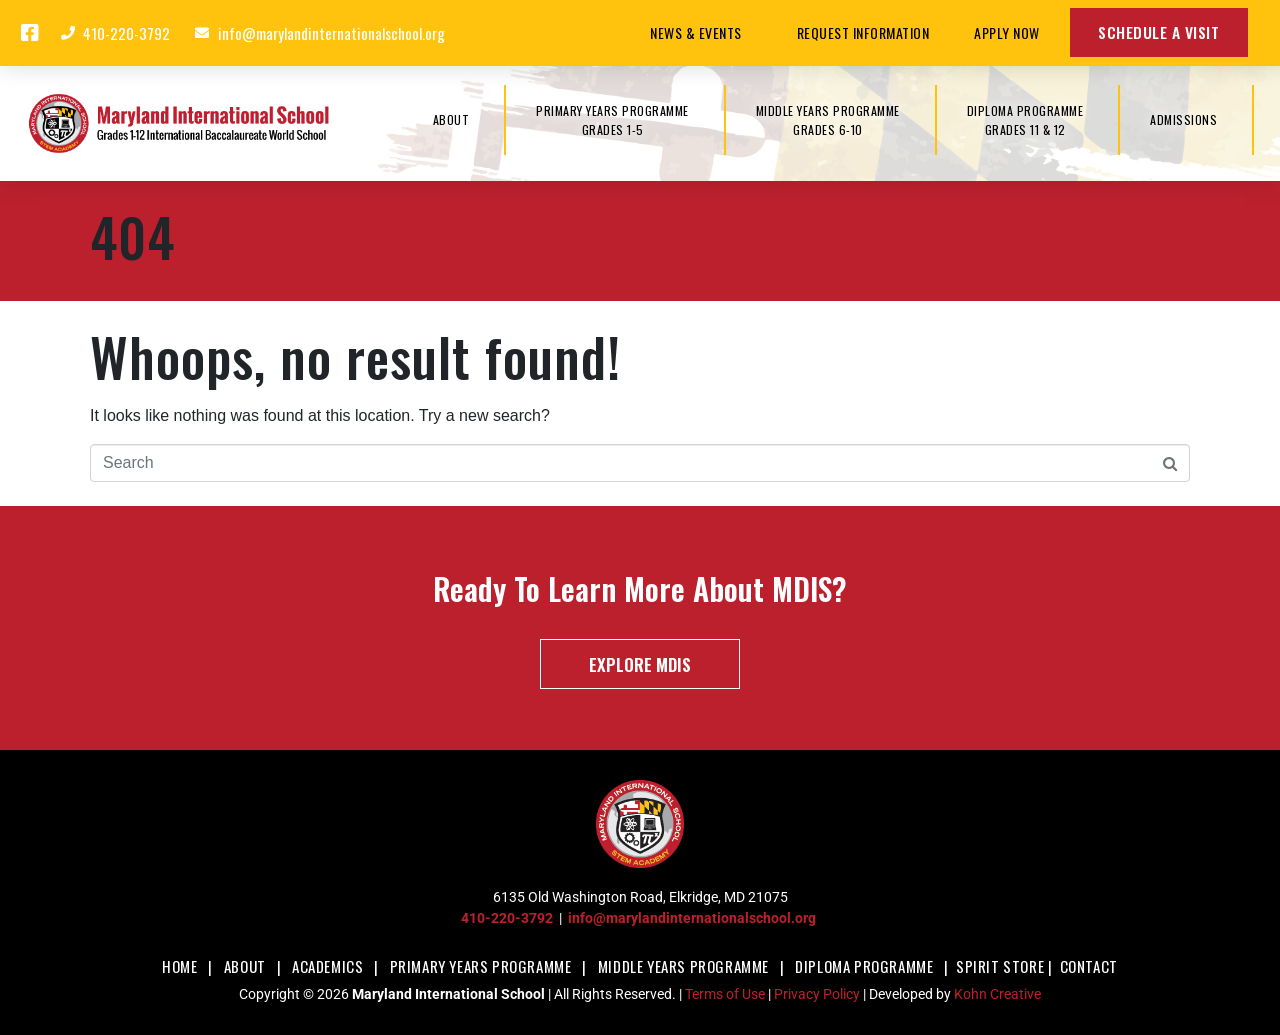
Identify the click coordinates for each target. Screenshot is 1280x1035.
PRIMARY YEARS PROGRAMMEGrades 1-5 (612, 120)
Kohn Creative (997, 994)
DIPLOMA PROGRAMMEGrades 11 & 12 (1025, 120)
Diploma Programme (864, 966)
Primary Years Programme (481, 966)
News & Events (701, 32)
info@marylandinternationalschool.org (692, 918)
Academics (327, 966)
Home (179, 966)
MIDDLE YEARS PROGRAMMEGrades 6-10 (828, 120)
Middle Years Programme (683, 966)
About (245, 966)
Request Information (863, 32)
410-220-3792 (507, 918)
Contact (1089, 966)
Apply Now (1007, 32)
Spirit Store (1000, 966)
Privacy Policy (817, 994)
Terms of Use (725, 994)
